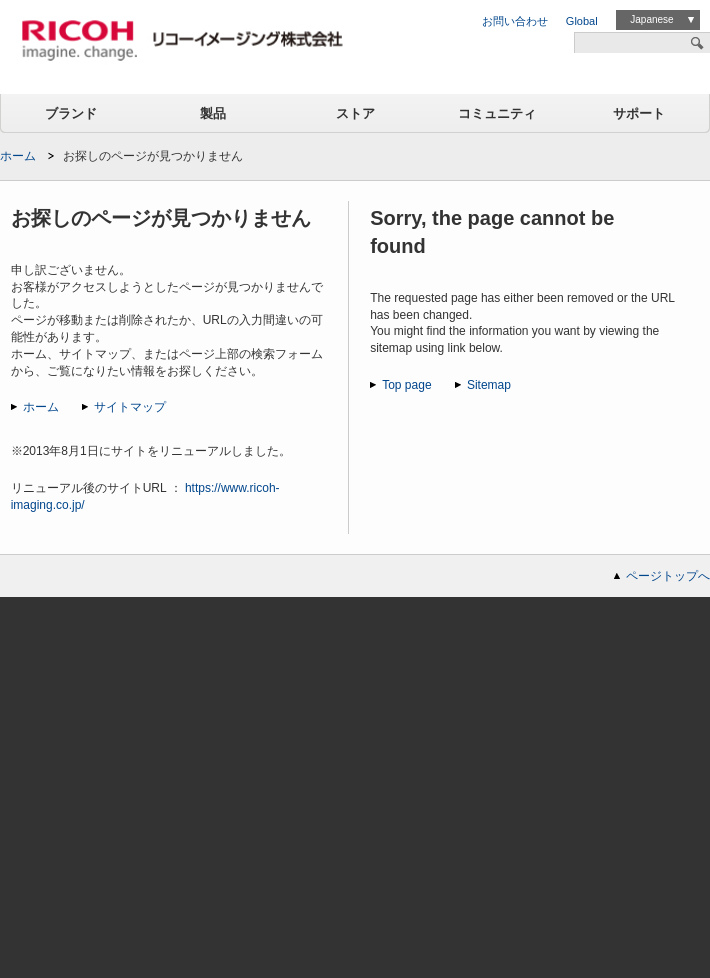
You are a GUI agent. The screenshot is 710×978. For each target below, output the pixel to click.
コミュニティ (497, 113)
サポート (639, 113)
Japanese (651, 19)
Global (582, 21)
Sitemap (489, 385)
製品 (213, 113)
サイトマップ (130, 407)
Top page (406, 385)
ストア (355, 113)
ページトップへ (668, 576)
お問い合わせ (515, 21)
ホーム (18, 156)
